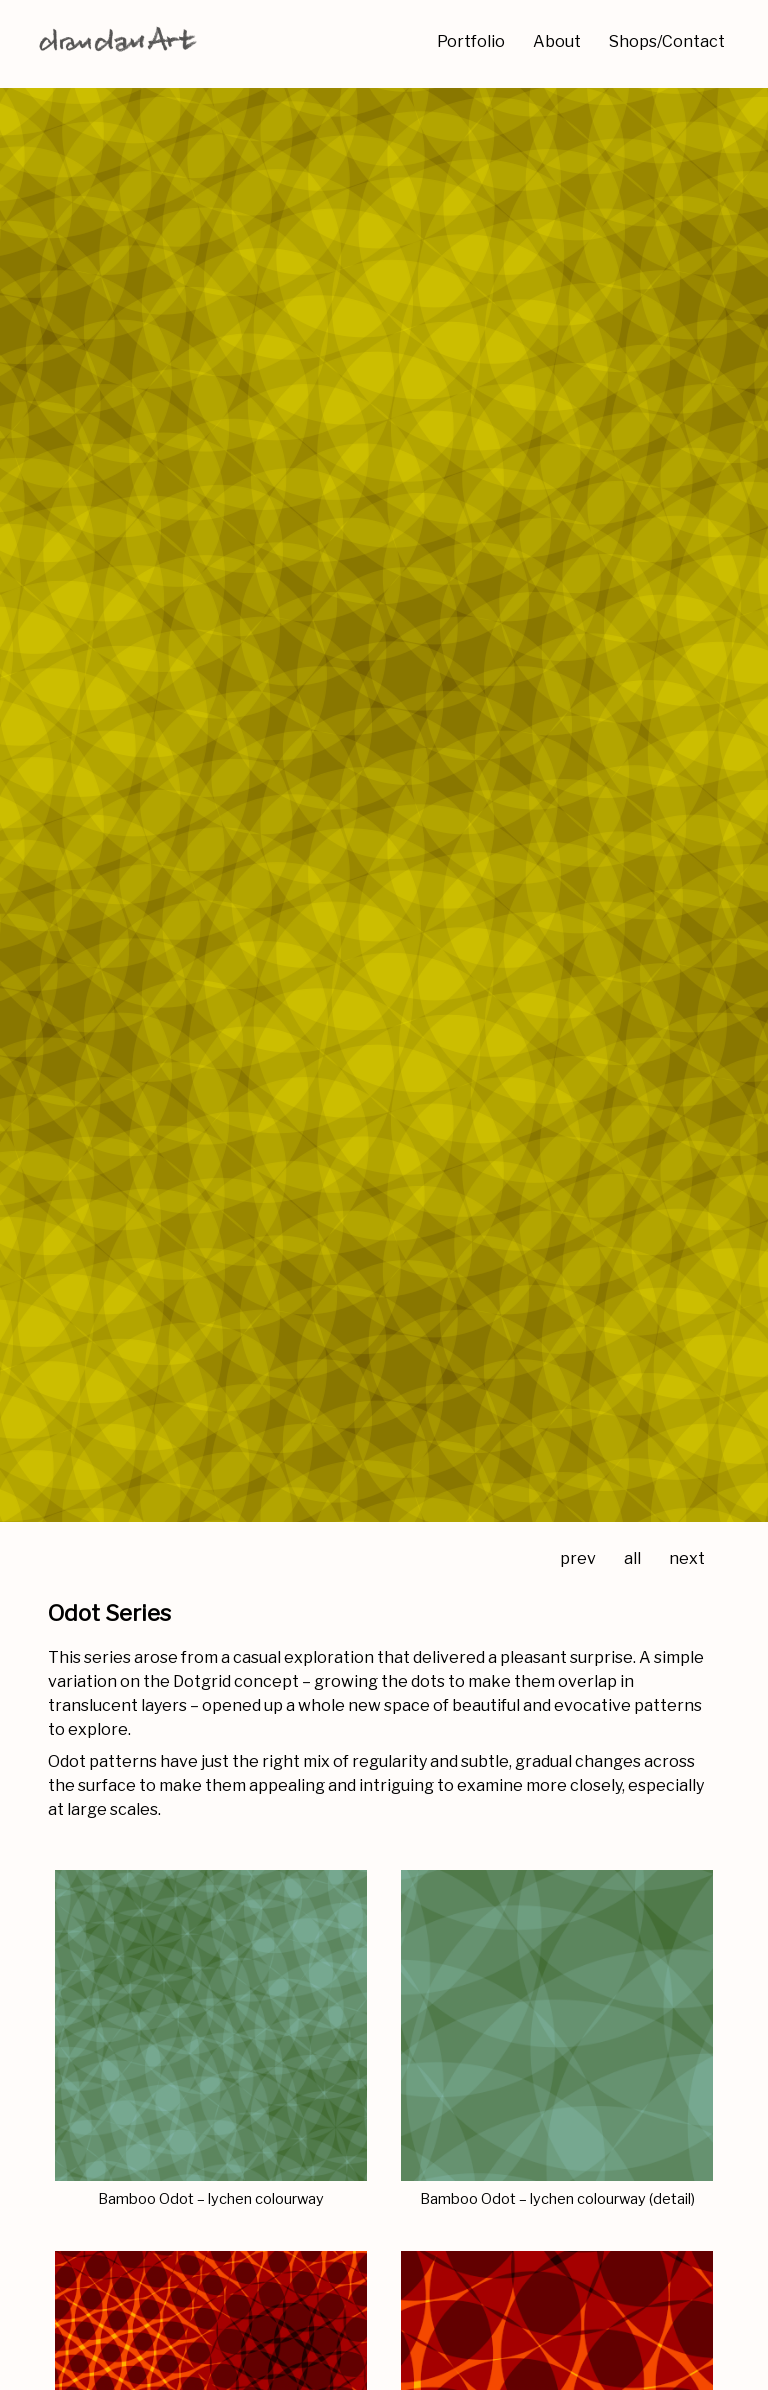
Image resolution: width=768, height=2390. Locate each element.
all (632, 1558)
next (687, 1558)
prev (578, 1558)
